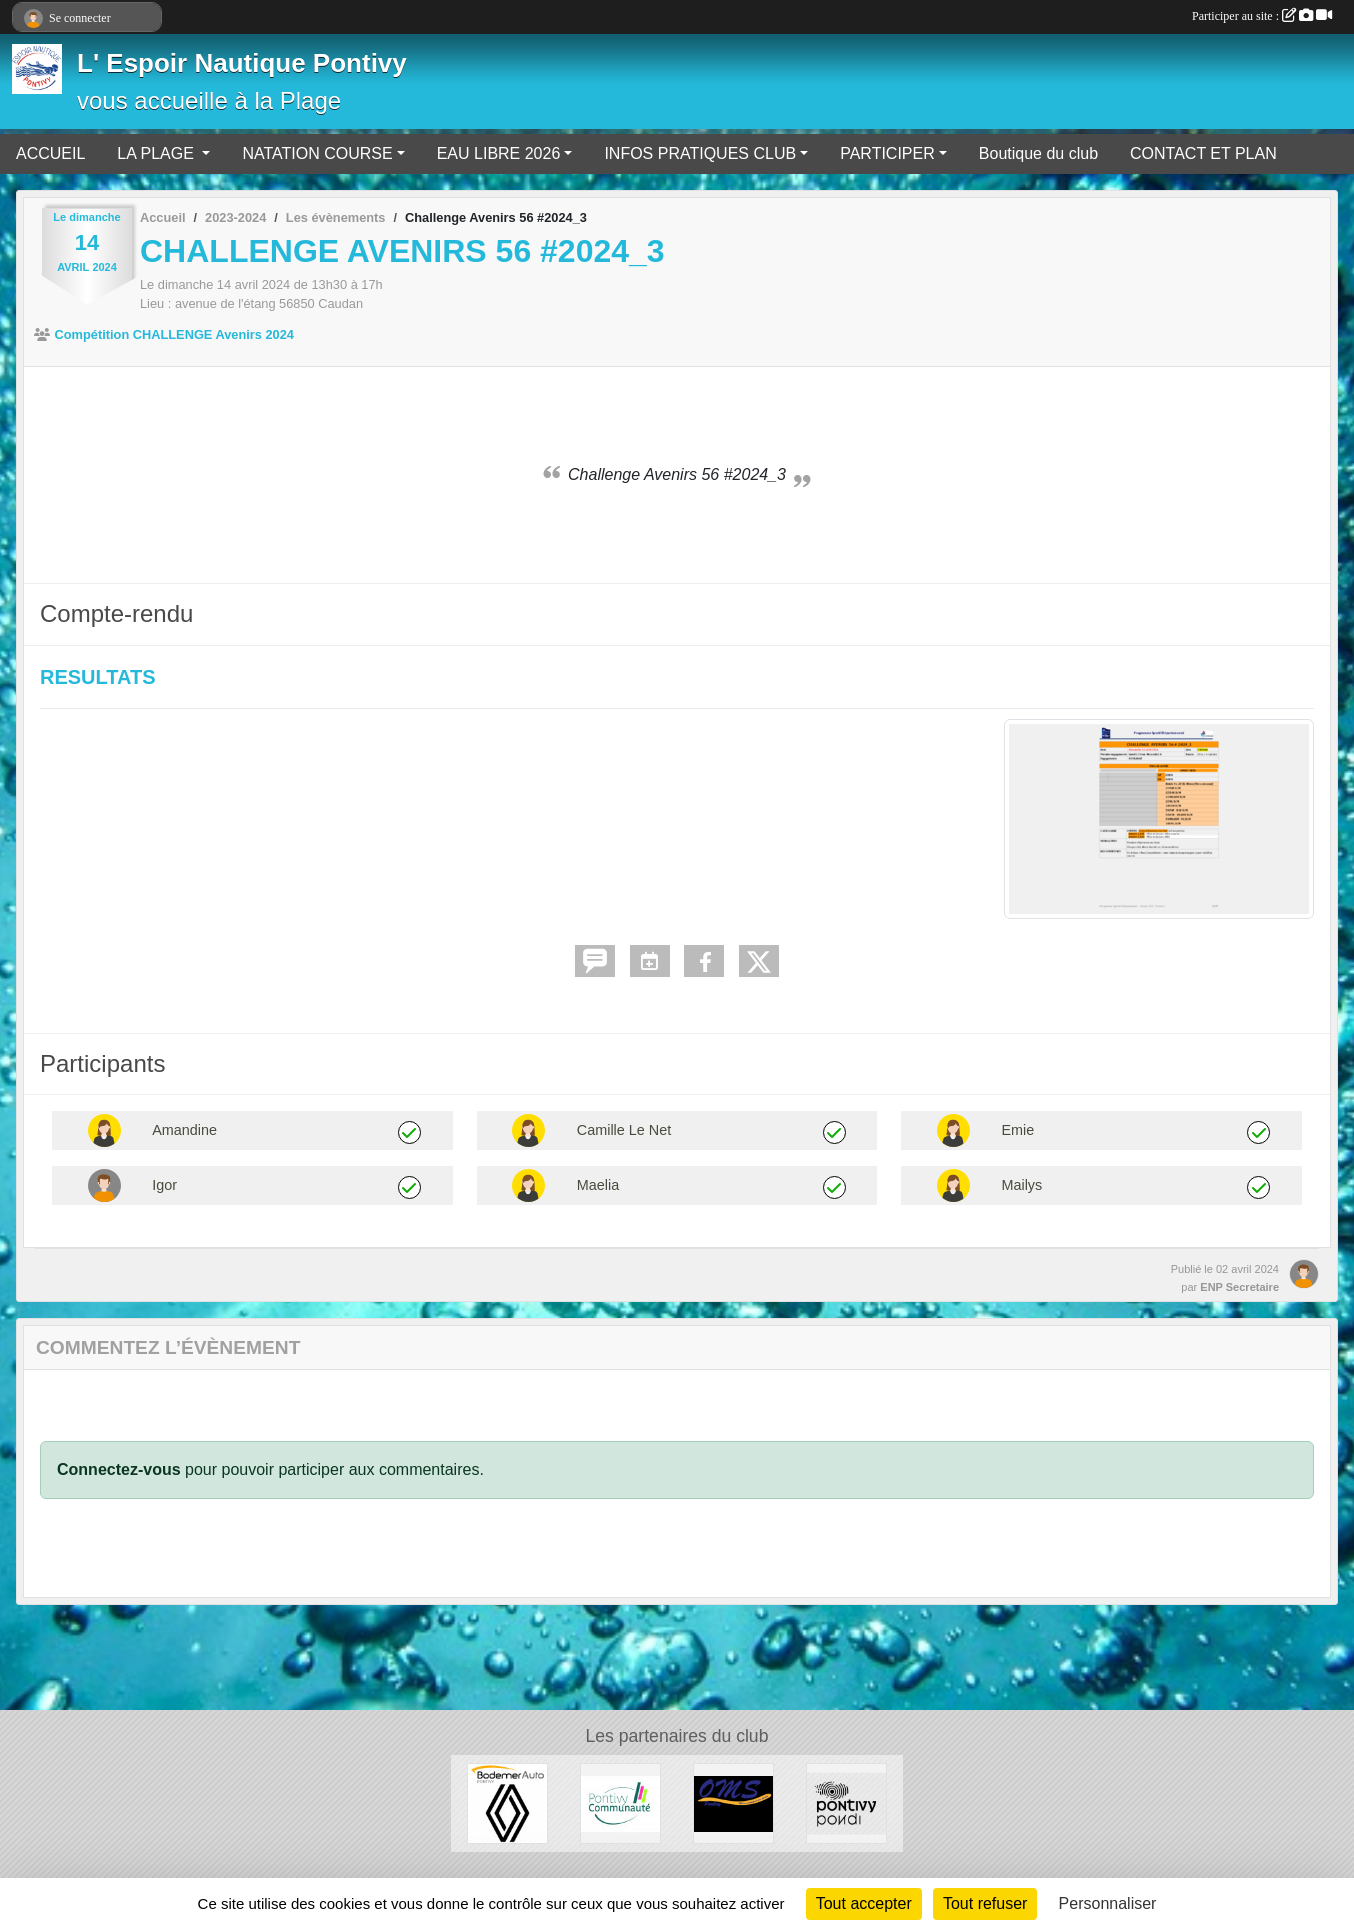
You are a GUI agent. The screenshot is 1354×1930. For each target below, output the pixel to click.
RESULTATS (98, 677)
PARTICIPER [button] (887, 153)
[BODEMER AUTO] (507, 1802)
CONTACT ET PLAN (1203, 153)
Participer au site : (1262, 16)
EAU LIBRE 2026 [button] (499, 153)
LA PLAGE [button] (157, 153)
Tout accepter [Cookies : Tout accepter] (864, 1903)
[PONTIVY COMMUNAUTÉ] (620, 1802)
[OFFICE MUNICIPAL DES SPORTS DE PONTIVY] (733, 1802)
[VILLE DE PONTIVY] (846, 1802)
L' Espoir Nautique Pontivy (242, 63)
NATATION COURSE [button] (317, 153)
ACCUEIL (50, 153)
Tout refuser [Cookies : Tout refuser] (985, 1903)
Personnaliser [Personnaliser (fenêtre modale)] (1108, 1903)
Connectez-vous (119, 1469)
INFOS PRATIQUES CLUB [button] (700, 153)
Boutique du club (1038, 153)
